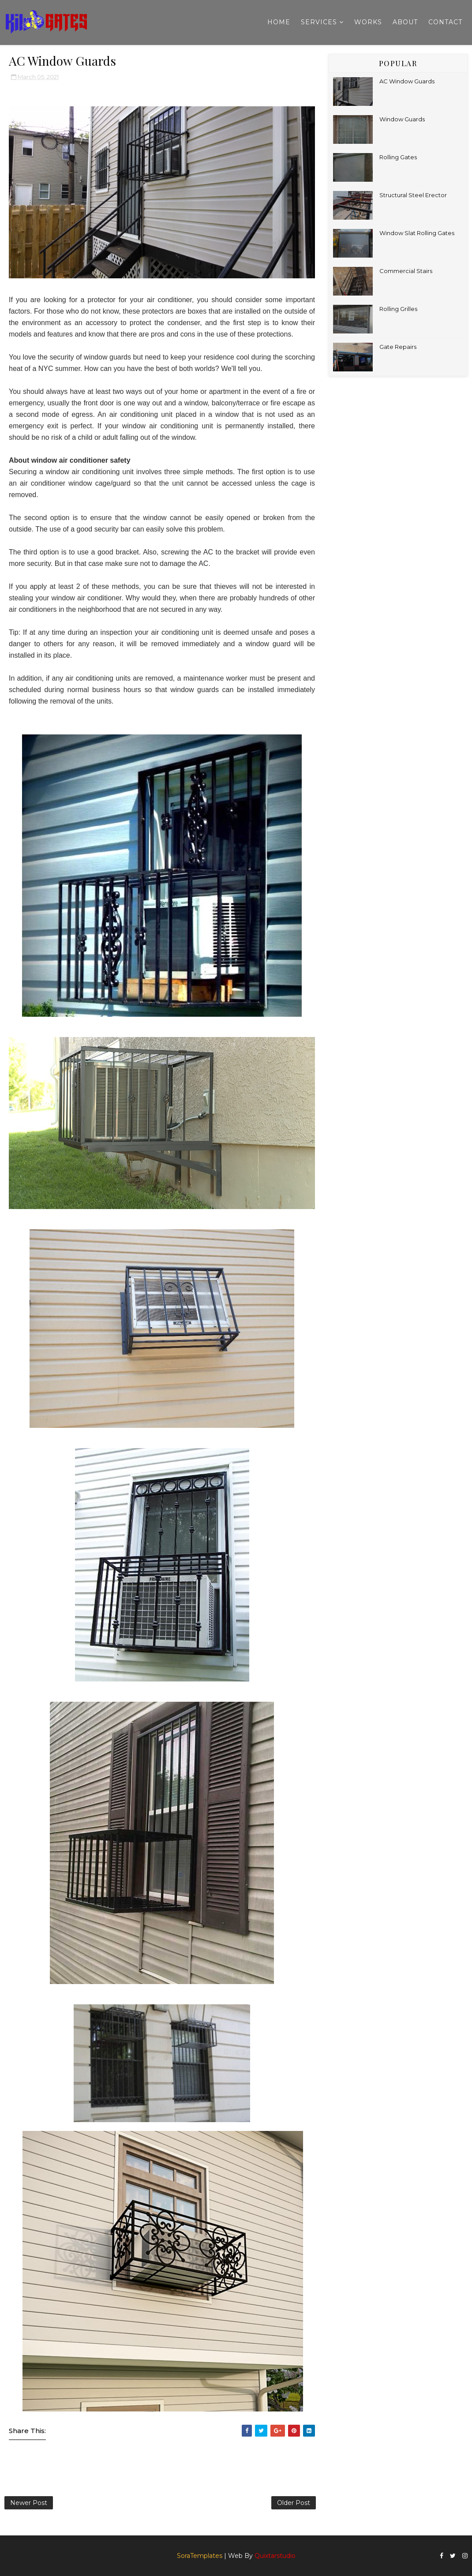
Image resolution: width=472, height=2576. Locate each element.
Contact (445, 22)
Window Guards (402, 119)
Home (278, 22)
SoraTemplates (199, 2556)
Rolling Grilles (398, 308)
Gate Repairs (397, 346)
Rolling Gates (398, 157)
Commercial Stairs (405, 270)
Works (368, 22)
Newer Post (28, 2503)
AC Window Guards (407, 81)
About (405, 22)
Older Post (293, 2503)
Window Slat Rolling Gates (416, 232)
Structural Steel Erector (413, 194)
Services (319, 22)
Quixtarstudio (275, 2556)
